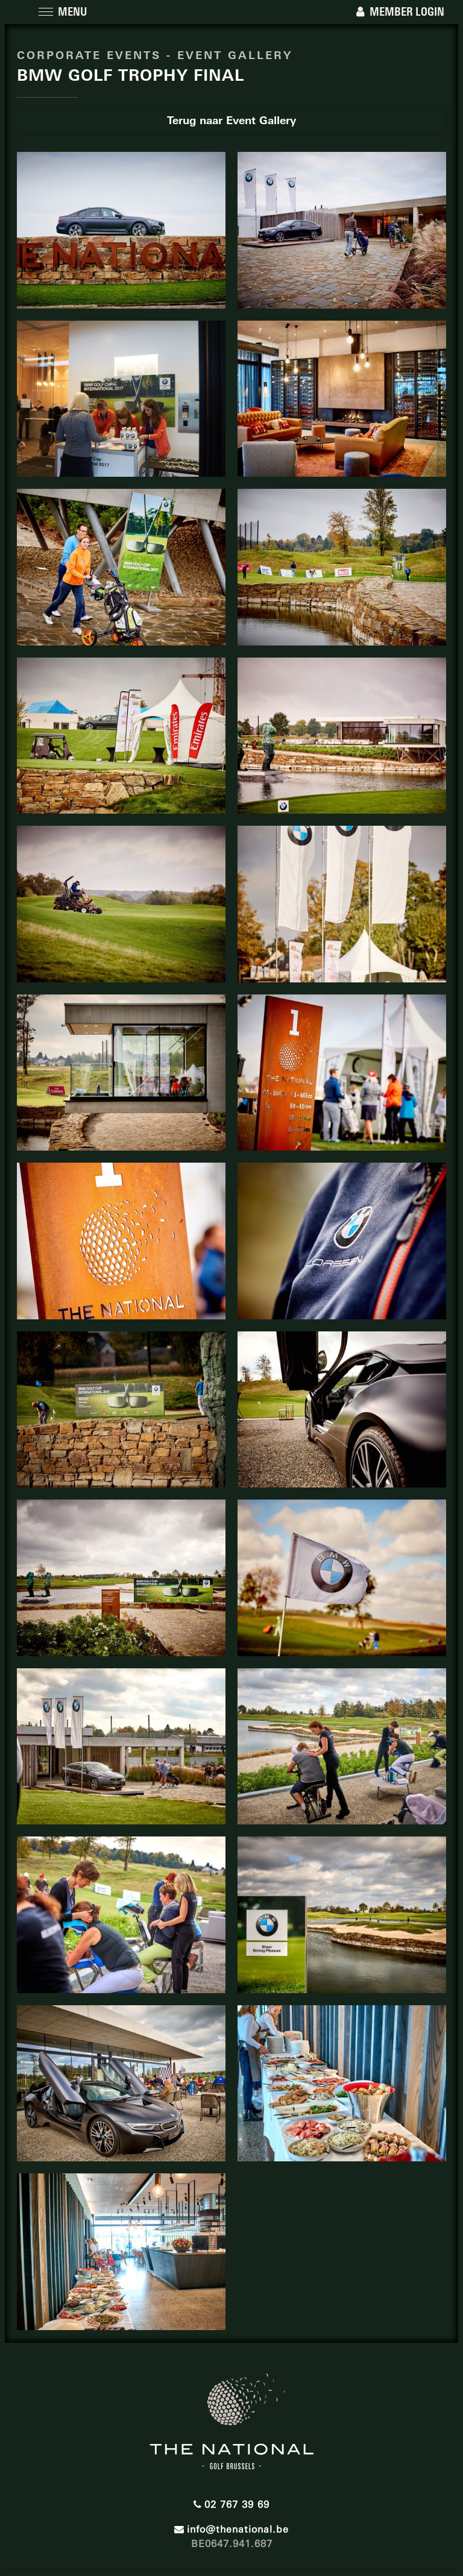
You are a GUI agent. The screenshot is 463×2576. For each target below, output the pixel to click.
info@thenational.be (231, 2526)
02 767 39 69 (231, 2501)
